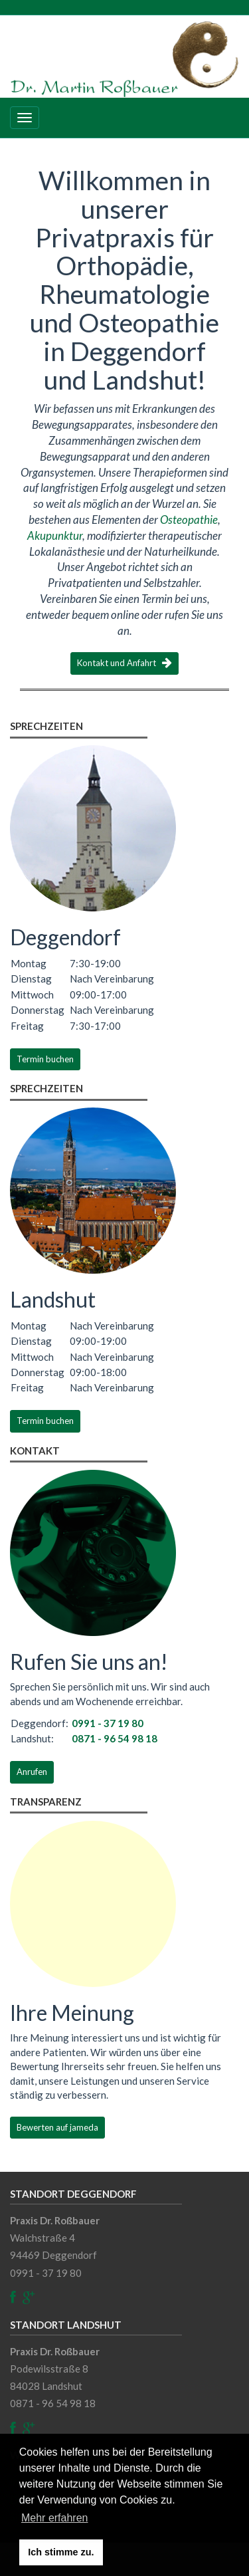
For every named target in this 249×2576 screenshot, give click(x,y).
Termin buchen (45, 1059)
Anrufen (32, 1771)
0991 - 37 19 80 (107, 1723)
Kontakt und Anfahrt (124, 662)
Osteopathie (189, 520)
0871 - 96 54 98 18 (114, 1738)
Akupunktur (54, 535)
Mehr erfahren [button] (54, 2517)
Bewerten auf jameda (57, 2127)
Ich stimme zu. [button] (61, 2552)
